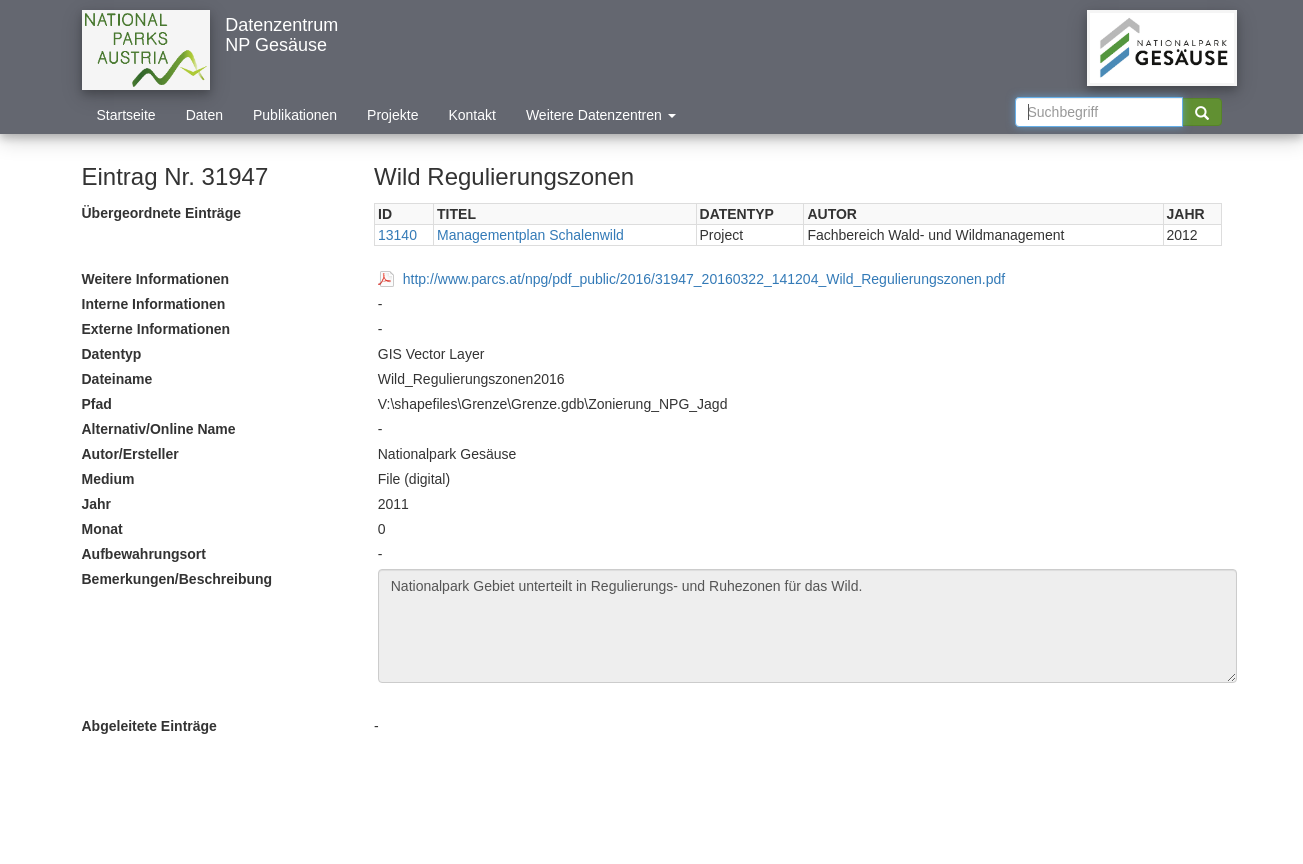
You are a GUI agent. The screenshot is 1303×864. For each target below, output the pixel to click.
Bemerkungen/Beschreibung (177, 579)
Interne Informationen (154, 304)
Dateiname (117, 379)
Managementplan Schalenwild (530, 235)
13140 (397, 235)
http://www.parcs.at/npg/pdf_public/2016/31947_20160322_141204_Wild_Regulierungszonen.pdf (704, 279)
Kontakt (471, 115)
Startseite (126, 115)
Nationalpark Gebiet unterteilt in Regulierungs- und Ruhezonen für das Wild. (807, 626)
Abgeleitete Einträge (149, 726)
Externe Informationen (156, 329)
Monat (102, 529)
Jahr (97, 504)
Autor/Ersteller (130, 454)
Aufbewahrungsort (144, 554)
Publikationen (295, 115)
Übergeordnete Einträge (161, 213)
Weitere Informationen (156, 279)
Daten (204, 115)
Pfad (97, 404)
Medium (108, 479)
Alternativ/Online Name (159, 429)
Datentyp (112, 354)
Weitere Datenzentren (601, 115)
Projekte (392, 115)
